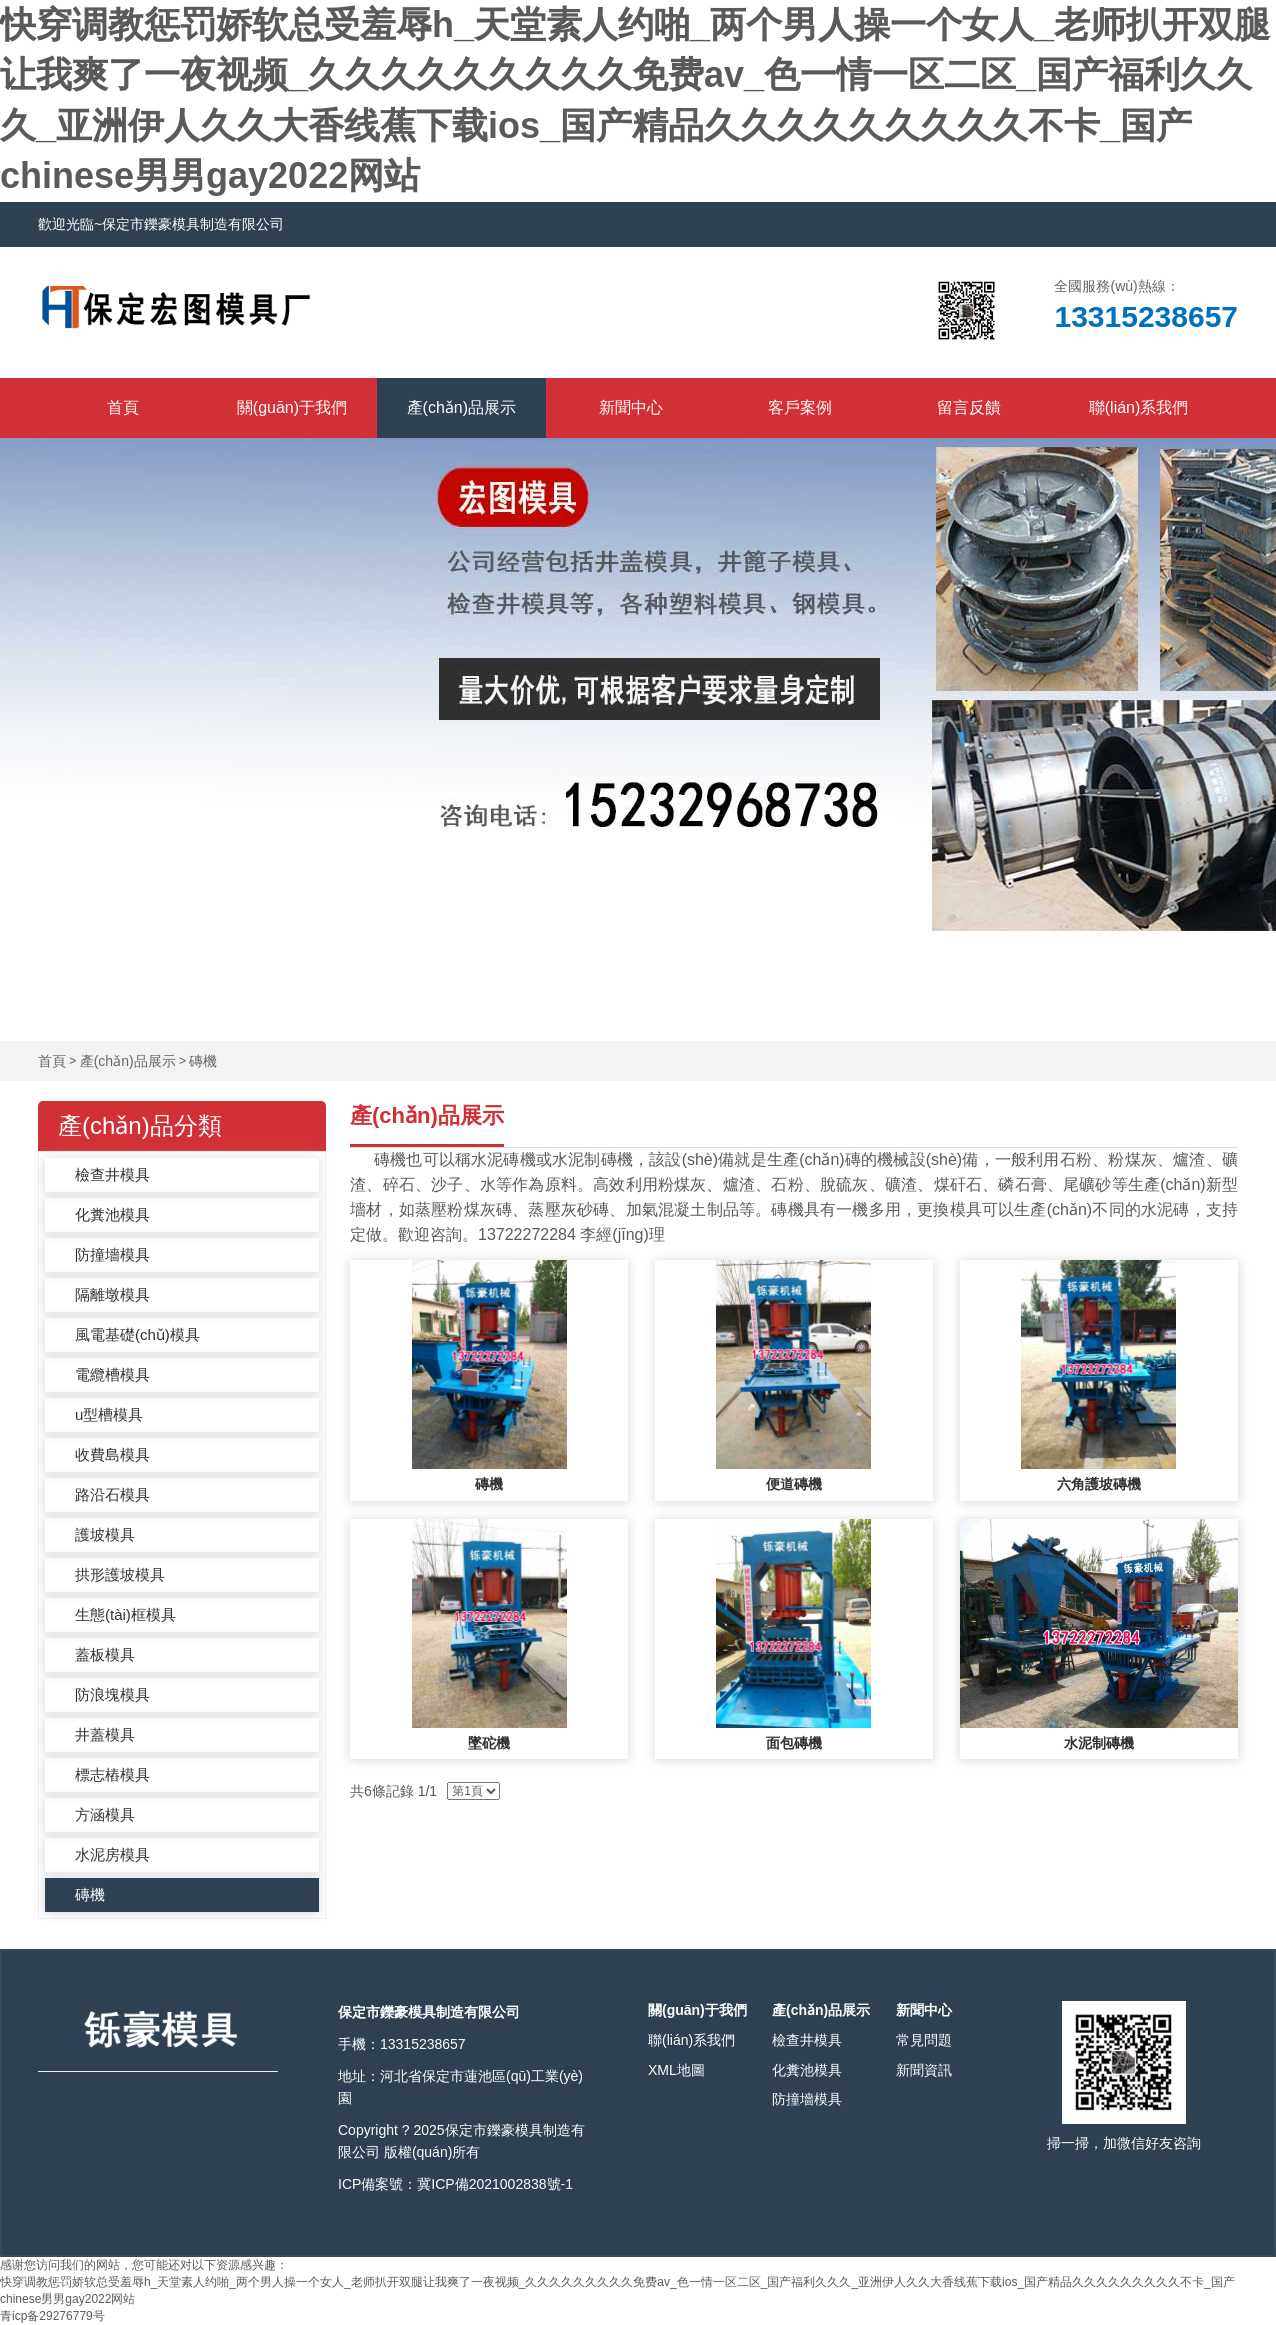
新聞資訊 (924, 2070)
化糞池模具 (112, 1214)
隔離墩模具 (112, 1294)
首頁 (123, 407)
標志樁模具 (112, 1774)
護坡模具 (105, 1534)
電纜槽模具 (112, 1374)
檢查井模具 (112, 1174)
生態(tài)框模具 (125, 1614)
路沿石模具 (112, 1494)
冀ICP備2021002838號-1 (495, 2184)
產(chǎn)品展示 (461, 407)
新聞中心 (631, 407)
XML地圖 (676, 2070)
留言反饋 (969, 407)
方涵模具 (105, 1814)
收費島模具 (112, 1454)
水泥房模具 (112, 1854)
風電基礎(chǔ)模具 (137, 1334)
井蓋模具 (105, 1734)
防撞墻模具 (112, 1254)
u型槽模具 (109, 1414)
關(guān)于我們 (292, 407)
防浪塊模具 (112, 1694)
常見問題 (924, 2040)
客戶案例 (800, 407)
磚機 (203, 1061)
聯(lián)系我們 (1139, 407)
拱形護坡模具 (120, 1574)
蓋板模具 (105, 1654)
